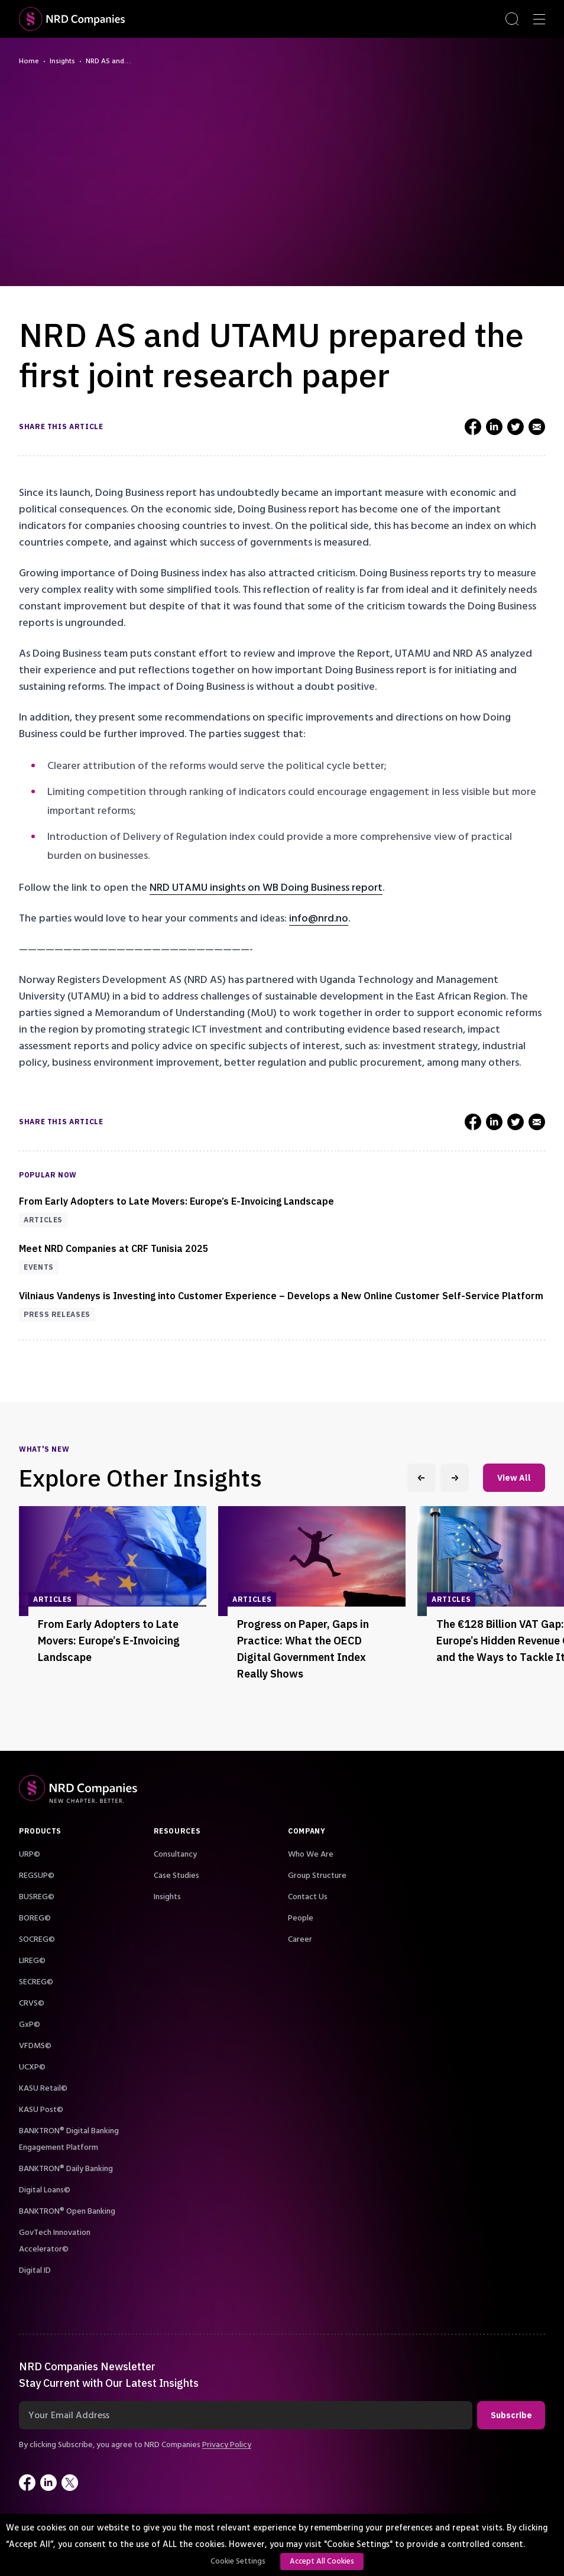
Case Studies (176, 1875)
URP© (29, 1854)
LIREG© (32, 1961)
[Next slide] (454, 1478)
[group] (112, 1607)
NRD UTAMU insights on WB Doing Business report (266, 887)
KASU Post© (41, 2110)
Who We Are (310, 1854)
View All (514, 1477)
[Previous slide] (421, 1478)
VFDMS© (35, 2046)
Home (29, 61)
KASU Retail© (43, 2088)
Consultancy (175, 1854)
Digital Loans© (44, 2190)
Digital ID (35, 2270)
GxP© (29, 2024)
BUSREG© (36, 1897)
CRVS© (31, 2003)
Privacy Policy (226, 2445)
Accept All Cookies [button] (322, 2561)
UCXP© (32, 2067)
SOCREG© (37, 1939)
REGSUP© (36, 1875)
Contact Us (308, 1897)
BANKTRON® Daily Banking (66, 2169)
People (300, 1918)
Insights (62, 61)
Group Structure (317, 1875)
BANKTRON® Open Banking (67, 2211)
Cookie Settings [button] (237, 2561)
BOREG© (35, 1918)
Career (300, 1939)
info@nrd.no (318, 918)
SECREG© (36, 1982)
